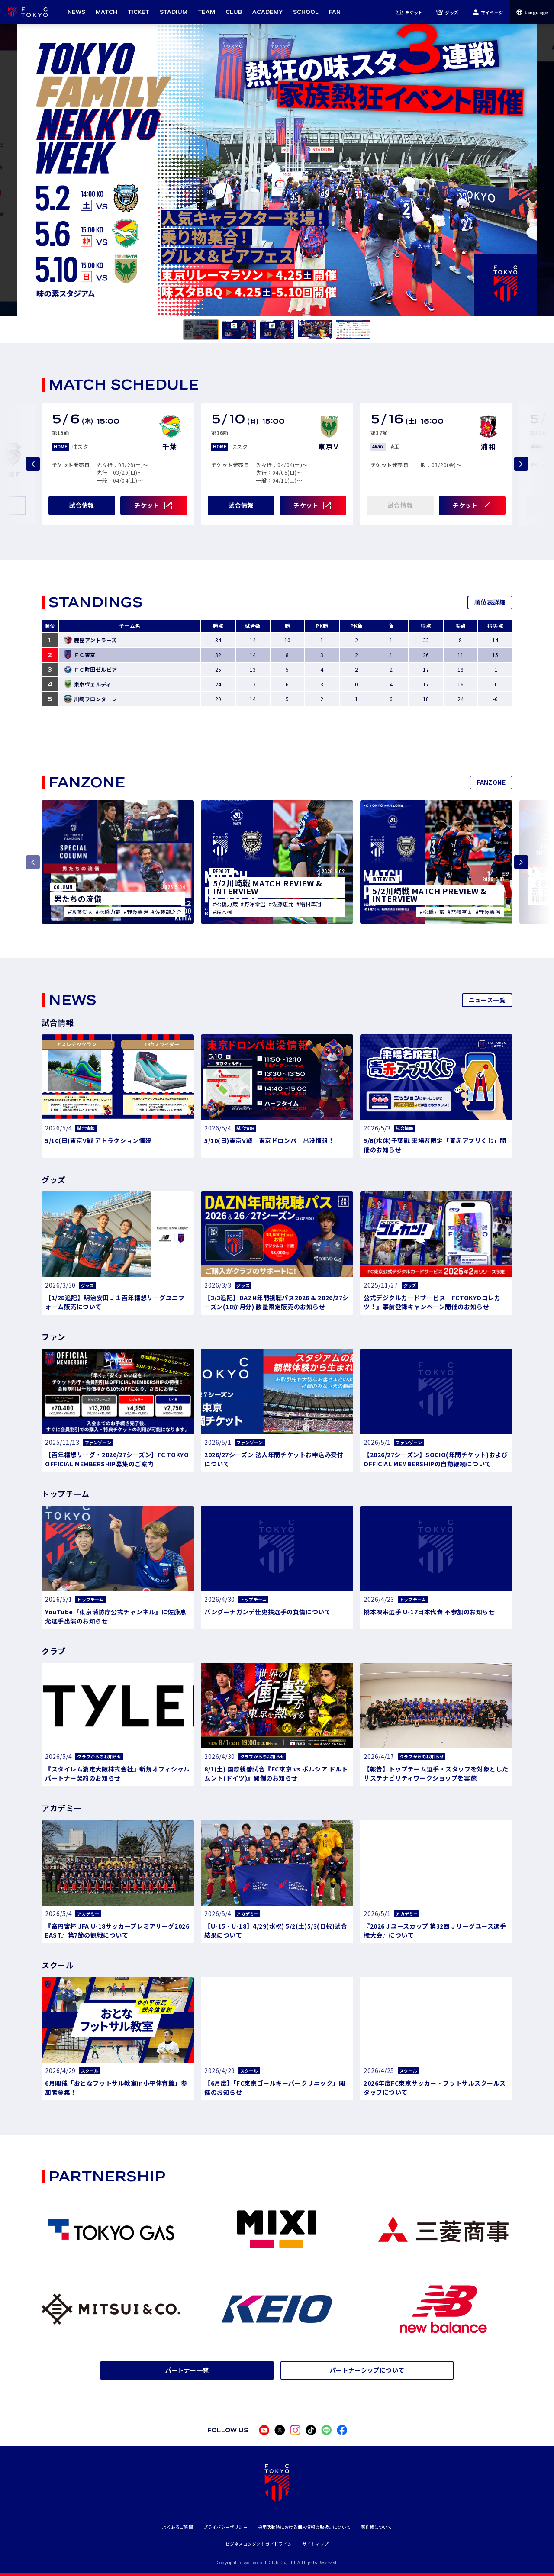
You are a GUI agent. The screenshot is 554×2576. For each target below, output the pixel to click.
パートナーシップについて (367, 2370)
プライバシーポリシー (225, 2527)
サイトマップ (315, 2544)
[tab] (201, 329)
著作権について (376, 2527)
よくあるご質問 (177, 2527)
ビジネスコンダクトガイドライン (258, 2544)
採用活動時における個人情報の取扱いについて (304, 2527)
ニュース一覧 (487, 999)
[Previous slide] (33, 464)
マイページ (487, 12)
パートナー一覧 (187, 2370)
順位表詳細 (490, 602)
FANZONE (491, 782)
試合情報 (81, 505)
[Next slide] (521, 464)
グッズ (447, 12)
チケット (409, 12)
